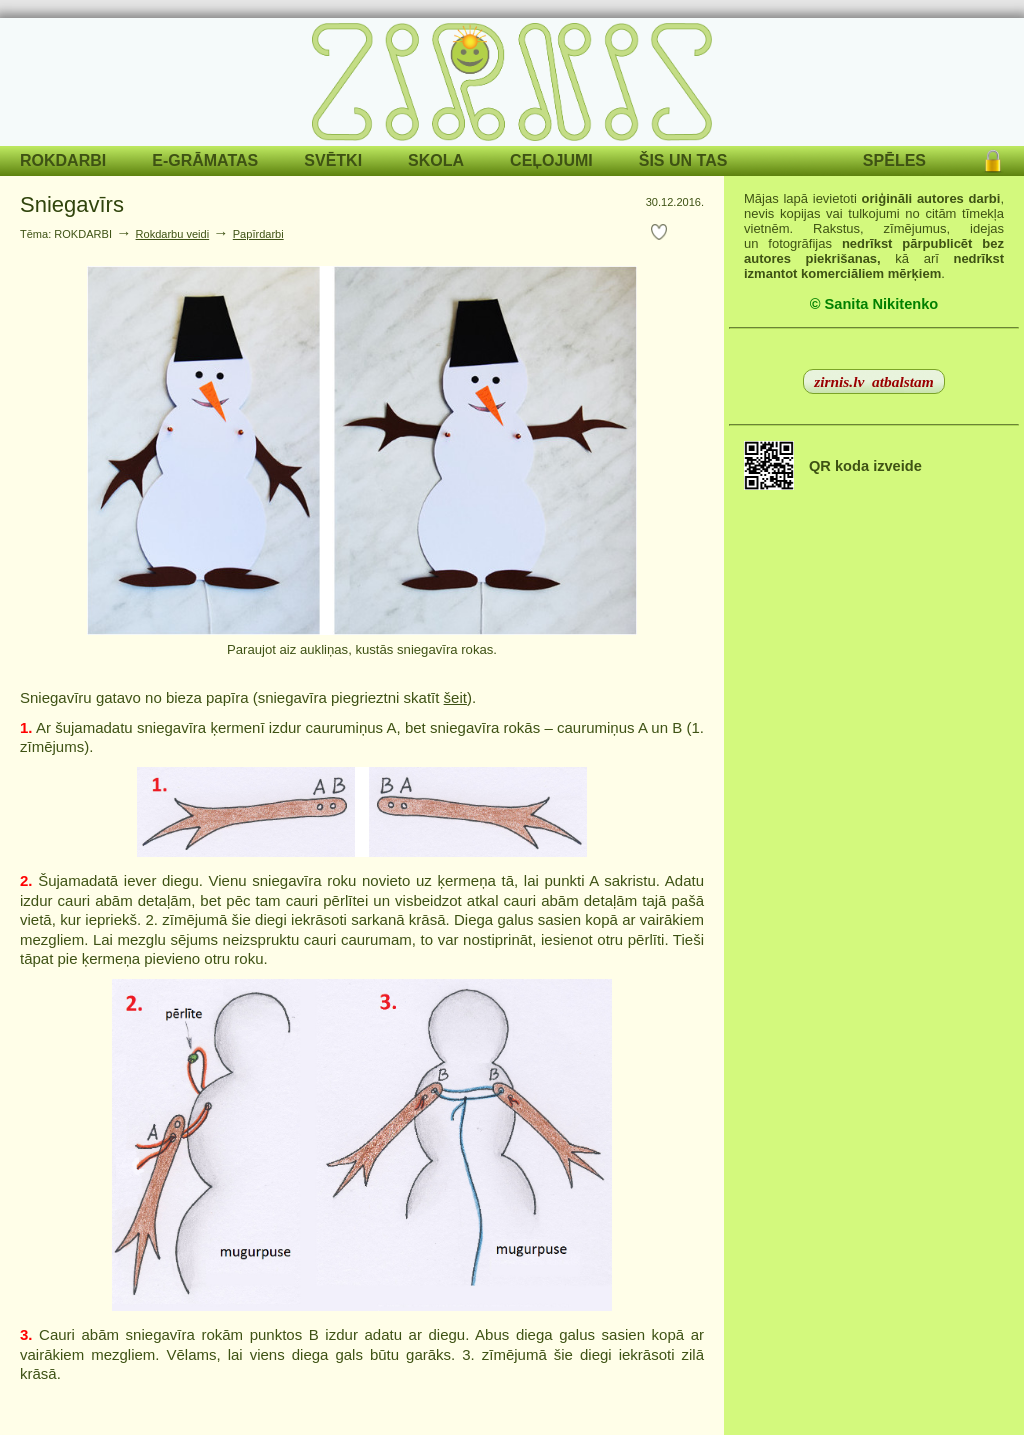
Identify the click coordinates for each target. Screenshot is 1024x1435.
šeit (455, 697)
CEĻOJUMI (551, 160)
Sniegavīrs (72, 204)
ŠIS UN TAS (683, 160)
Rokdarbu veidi (173, 234)
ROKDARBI (63, 160)
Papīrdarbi (258, 234)
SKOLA (436, 160)
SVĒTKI (333, 160)
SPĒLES (894, 160)
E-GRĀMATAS (205, 160)
